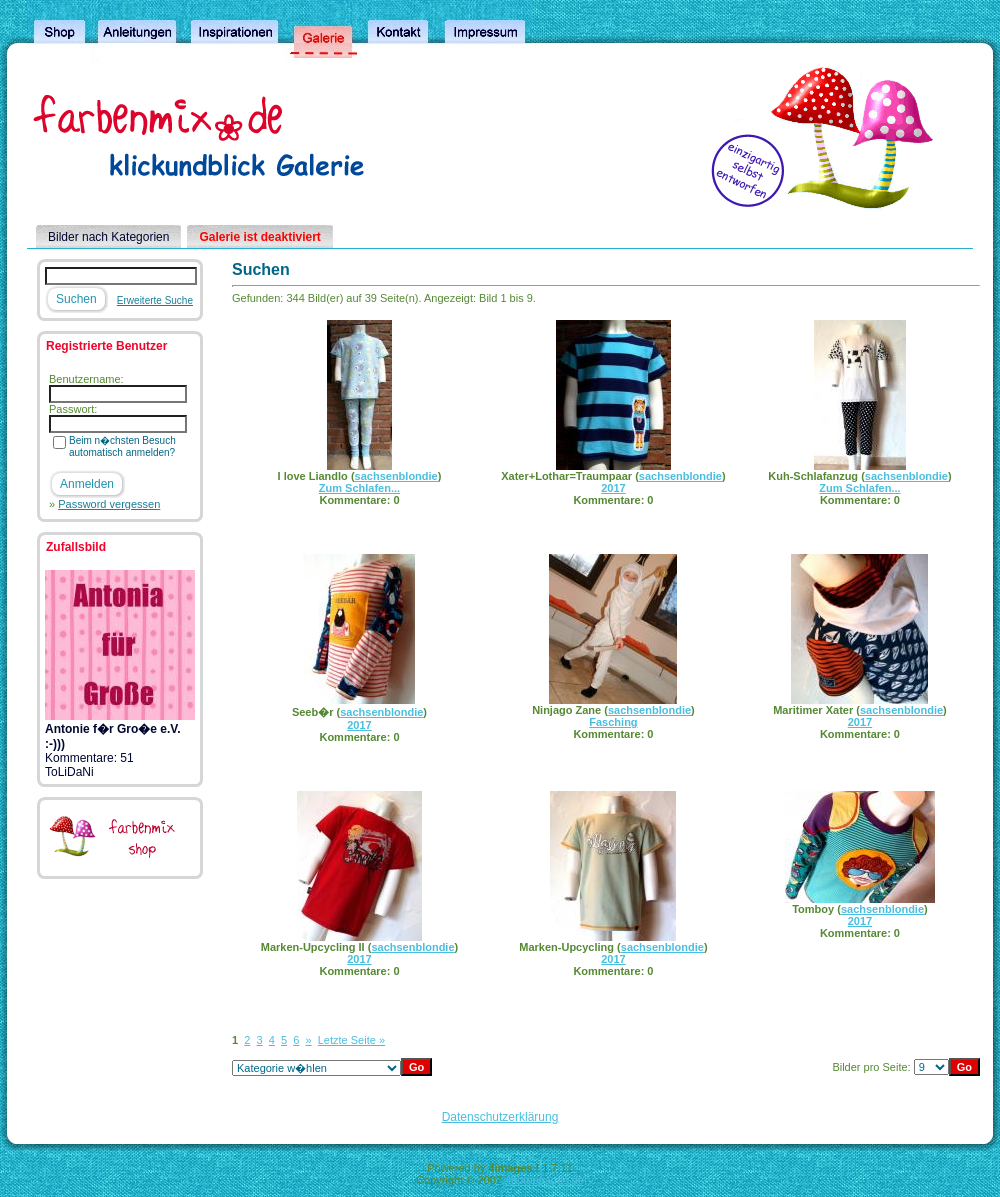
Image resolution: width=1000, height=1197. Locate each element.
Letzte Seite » (351, 1040)
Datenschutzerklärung (500, 1117)
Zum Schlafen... (359, 488)
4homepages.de (544, 1180)
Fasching (613, 722)
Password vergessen (109, 504)
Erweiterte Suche (155, 300)
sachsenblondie (396, 476)
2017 (613, 488)
